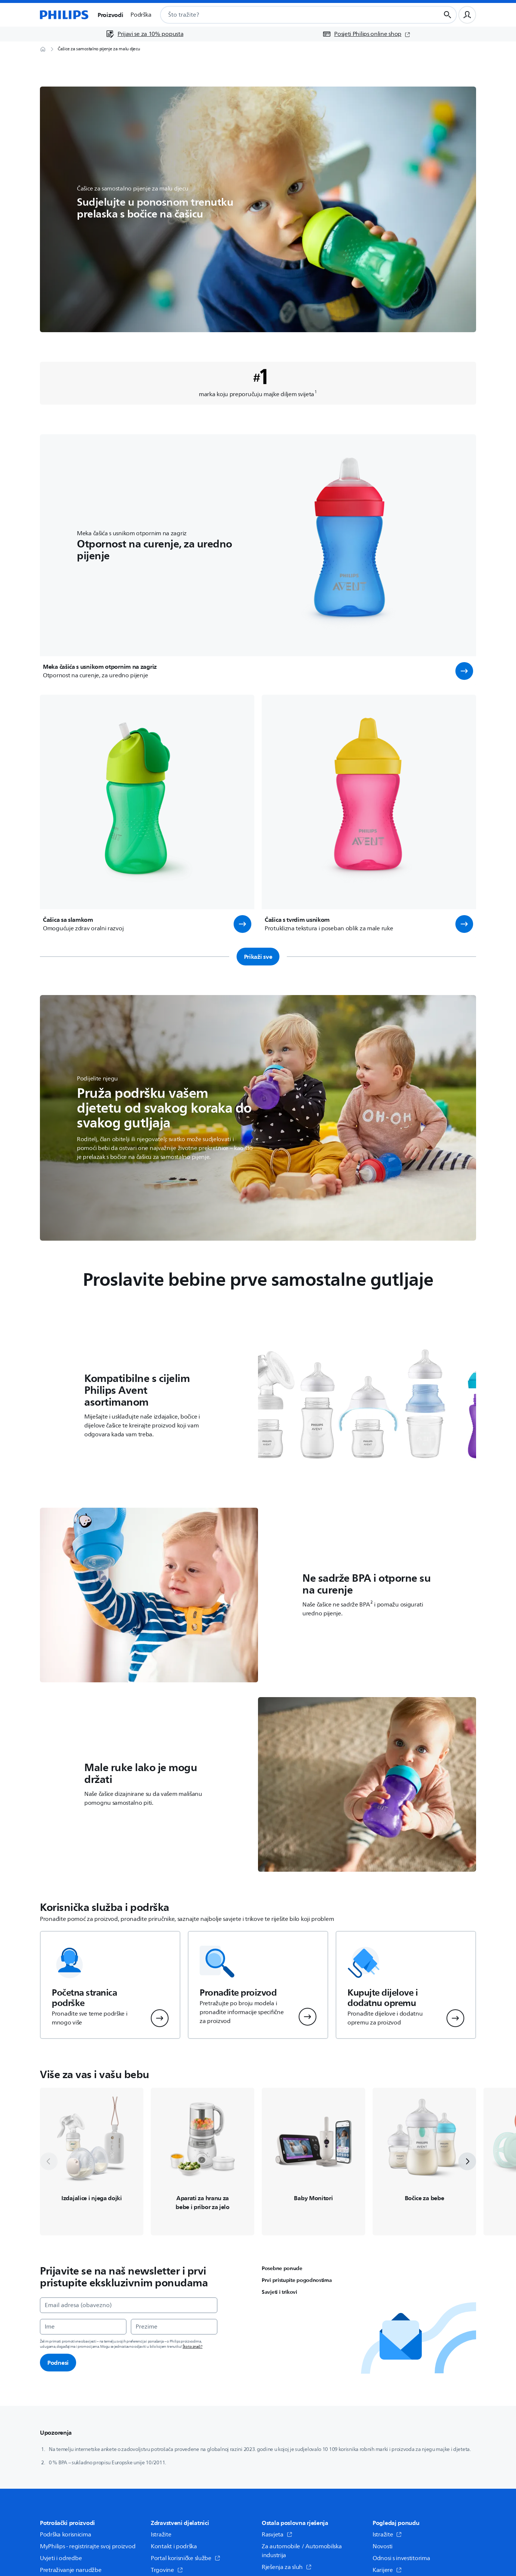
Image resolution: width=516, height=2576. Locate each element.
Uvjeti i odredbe (61, 2558)
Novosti (383, 2546)
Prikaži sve (258, 956)
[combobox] (291, 15)
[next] (467, 2161)
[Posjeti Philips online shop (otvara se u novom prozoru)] (366, 34)
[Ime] (83, 2326)
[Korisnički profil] (467, 15)
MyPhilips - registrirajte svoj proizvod (87, 2546)
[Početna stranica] (64, 14)
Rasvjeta (277, 2534)
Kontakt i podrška (174, 2546)
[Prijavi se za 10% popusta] (145, 34)
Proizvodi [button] (110, 14)
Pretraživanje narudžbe (70, 2570)
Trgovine (167, 2570)
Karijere (387, 2570)
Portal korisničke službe (185, 2558)
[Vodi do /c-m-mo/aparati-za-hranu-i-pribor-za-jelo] (202, 2161)
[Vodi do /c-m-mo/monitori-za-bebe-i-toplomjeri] (313, 2161)
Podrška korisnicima (65, 2534)
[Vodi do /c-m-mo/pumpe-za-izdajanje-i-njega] (91, 2161)
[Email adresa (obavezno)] (128, 2305)
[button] (464, 671)
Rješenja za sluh (287, 2567)
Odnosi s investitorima (401, 2558)
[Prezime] (174, 2326)
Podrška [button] (140, 14)
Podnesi (58, 2362)
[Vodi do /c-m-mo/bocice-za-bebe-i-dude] (424, 2161)
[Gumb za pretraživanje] (447, 14)
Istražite (161, 2534)
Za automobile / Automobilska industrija (302, 2551)
